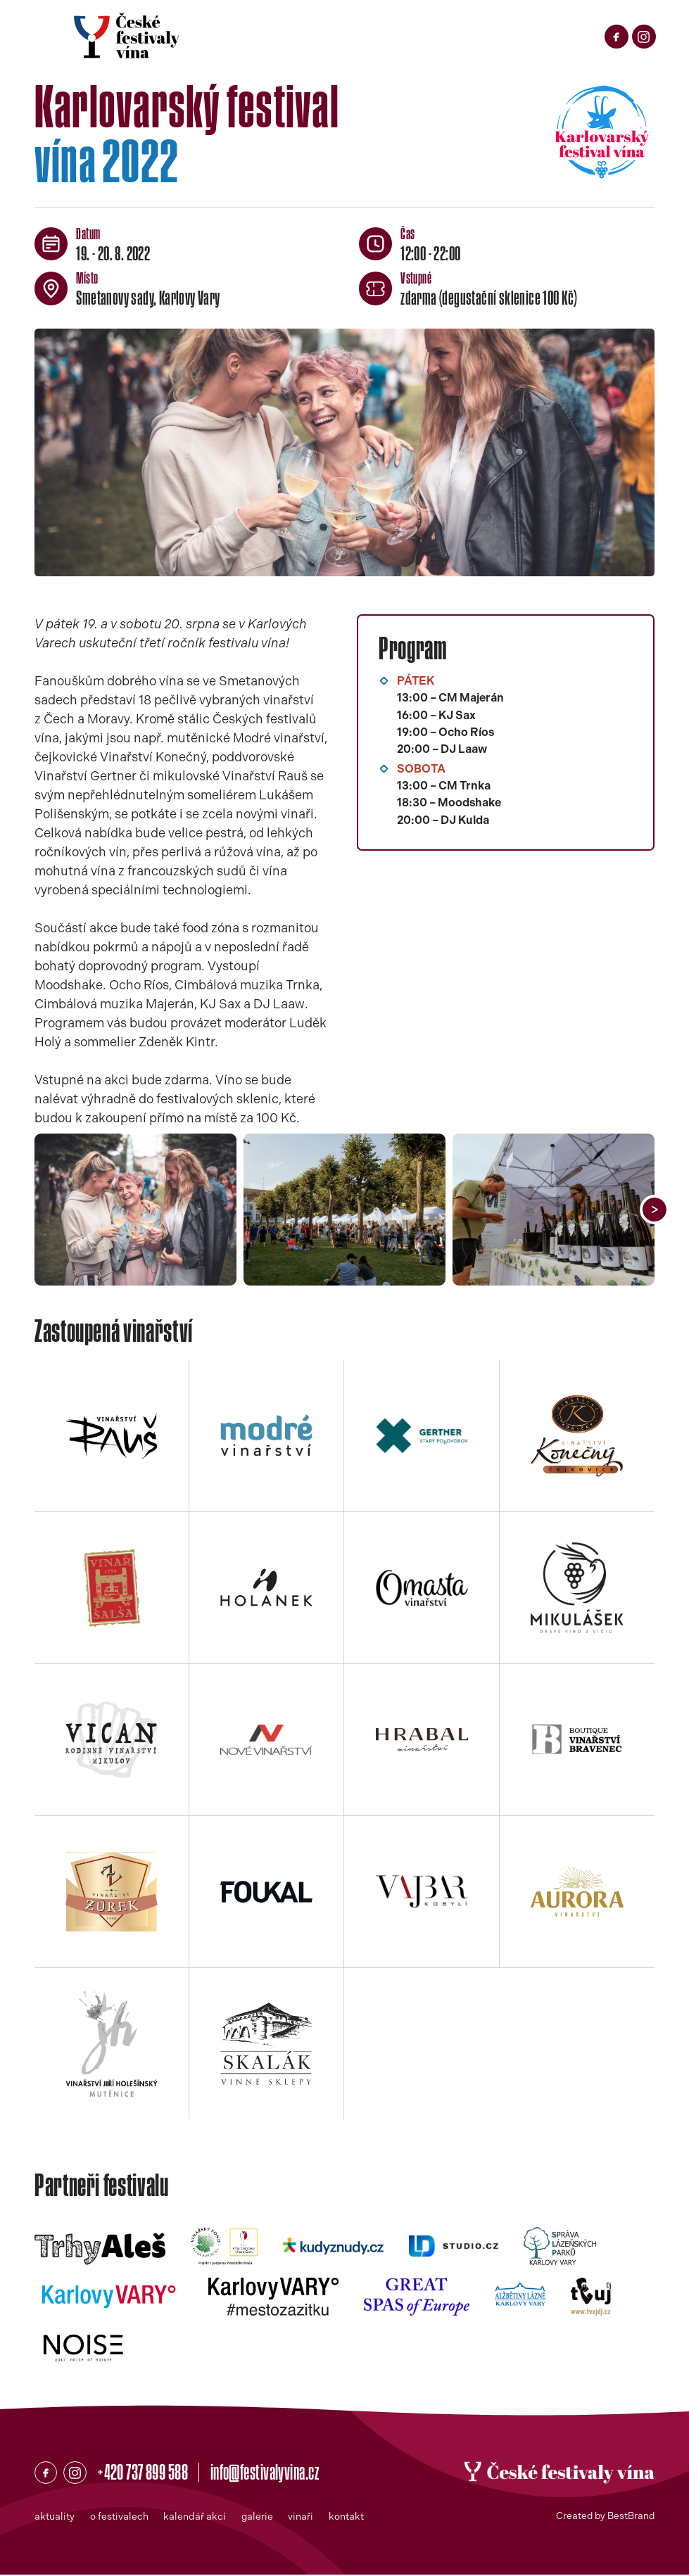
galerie (258, 2518)
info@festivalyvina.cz (279, 2473)
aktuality (54, 2518)
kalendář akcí (195, 2518)
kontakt (349, 2518)
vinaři (303, 2518)
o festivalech (119, 2518)
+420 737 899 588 (148, 2473)
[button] (654, 1209)
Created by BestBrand (602, 2517)
